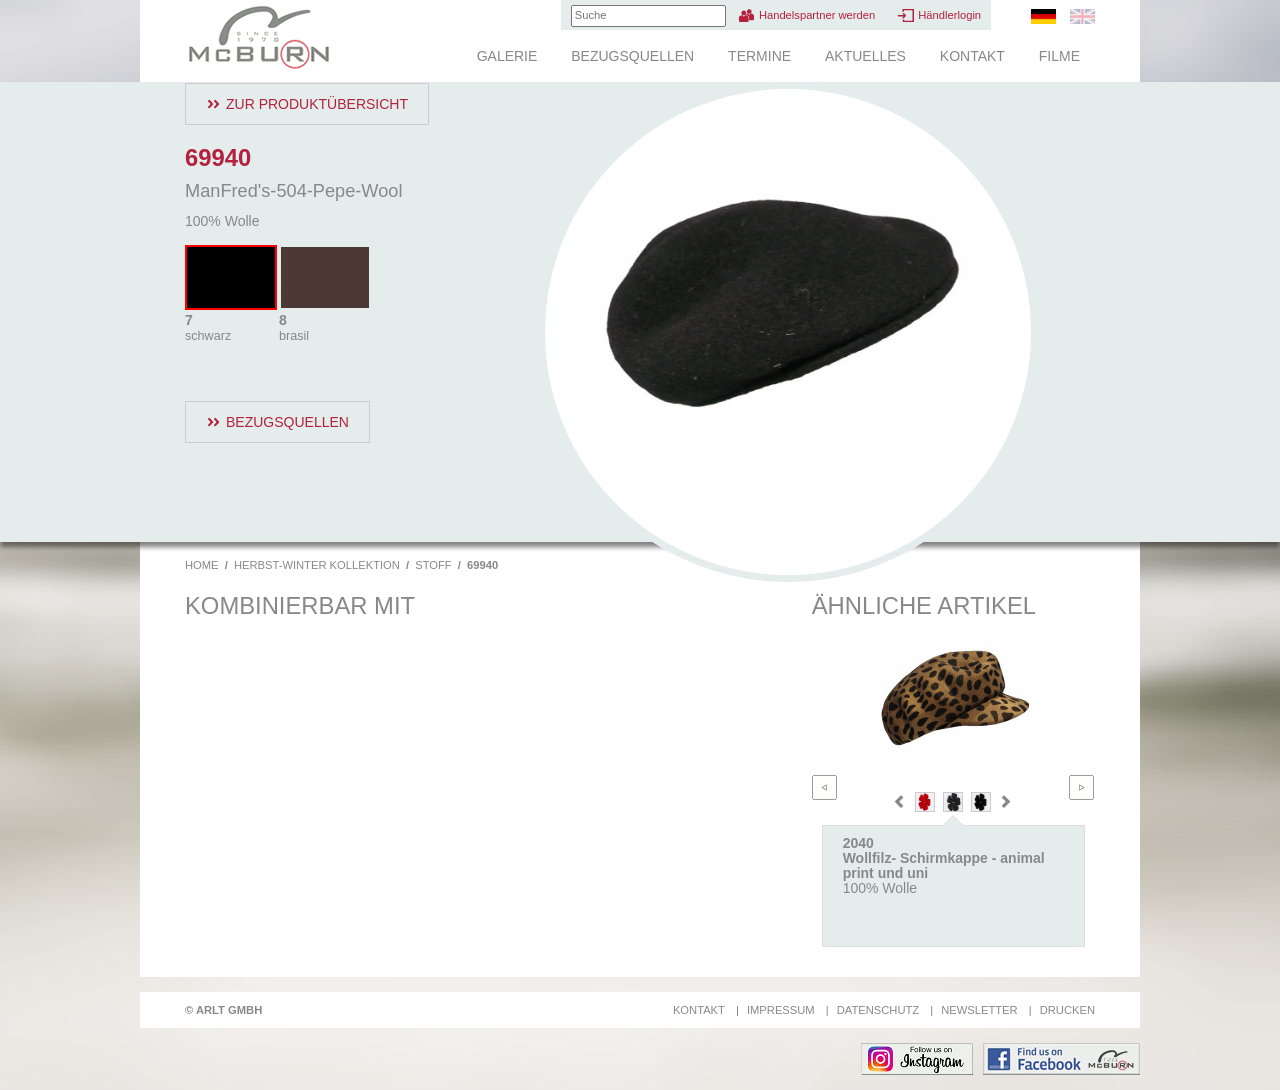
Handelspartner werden (817, 15)
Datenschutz (878, 1010)
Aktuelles (865, 56)
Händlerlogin (949, 15)
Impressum (781, 1010)
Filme (1059, 56)
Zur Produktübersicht (317, 104)
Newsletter (979, 1010)
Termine (759, 56)
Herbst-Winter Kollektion (317, 565)
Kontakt (972, 56)
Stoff (433, 565)
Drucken (1067, 1010)
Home (202, 565)
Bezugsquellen (632, 56)
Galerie (507, 56)
